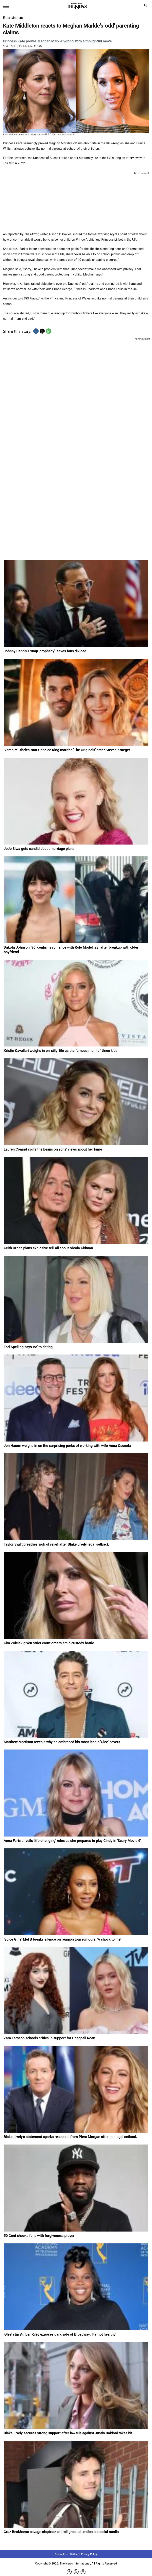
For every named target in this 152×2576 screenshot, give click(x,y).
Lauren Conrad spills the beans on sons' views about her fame (53, 1149)
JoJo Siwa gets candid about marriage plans (39, 849)
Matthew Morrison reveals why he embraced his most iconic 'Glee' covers (62, 1742)
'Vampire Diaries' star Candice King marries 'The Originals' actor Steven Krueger (67, 750)
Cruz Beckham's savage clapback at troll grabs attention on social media (61, 2532)
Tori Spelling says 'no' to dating (28, 1347)
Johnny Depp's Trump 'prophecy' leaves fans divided (45, 651)
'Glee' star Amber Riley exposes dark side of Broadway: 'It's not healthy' (60, 2334)
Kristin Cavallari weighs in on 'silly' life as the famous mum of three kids (61, 1050)
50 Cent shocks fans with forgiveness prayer (39, 2236)
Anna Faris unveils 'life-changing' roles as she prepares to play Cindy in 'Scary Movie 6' (72, 1840)
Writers (74, 2554)
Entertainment (13, 18)
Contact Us (61, 2554)
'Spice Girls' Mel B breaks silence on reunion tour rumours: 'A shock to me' (62, 1939)
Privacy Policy (89, 2554)
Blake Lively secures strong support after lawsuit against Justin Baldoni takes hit (68, 2433)
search (146, 6)
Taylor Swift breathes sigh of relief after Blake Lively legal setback (56, 1544)
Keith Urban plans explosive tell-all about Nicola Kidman (48, 1248)
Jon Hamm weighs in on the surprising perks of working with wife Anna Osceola (67, 1445)
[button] (36, 331)
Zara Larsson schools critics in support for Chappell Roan (49, 2038)
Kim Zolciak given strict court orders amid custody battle (49, 1643)
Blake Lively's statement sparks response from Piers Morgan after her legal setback (70, 2137)
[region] (76, 201)
